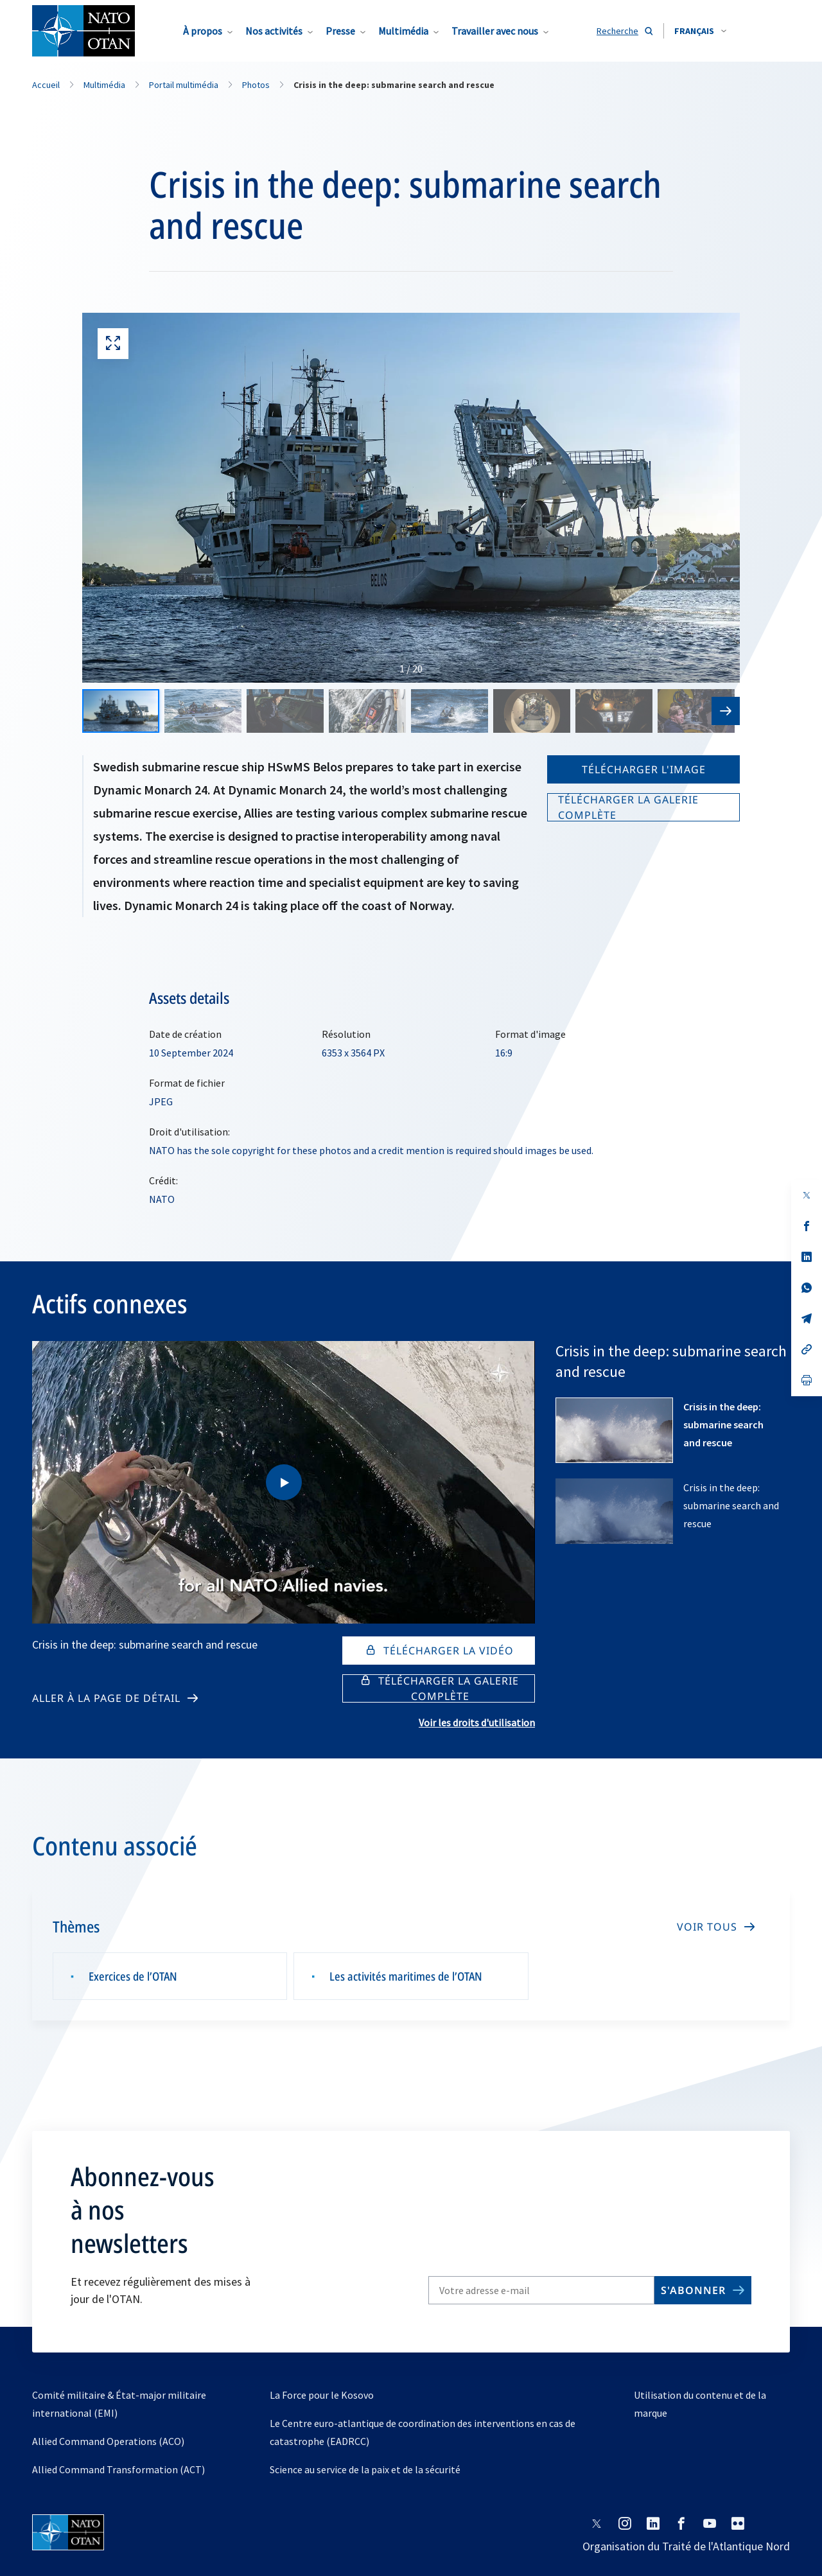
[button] (700, 31)
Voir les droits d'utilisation (477, 1722)
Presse (340, 30)
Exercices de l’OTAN (133, 1976)
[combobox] (700, 31)
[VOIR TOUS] (715, 1927)
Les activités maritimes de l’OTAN (405, 1976)
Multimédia (403, 30)
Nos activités (273, 30)
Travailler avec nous (494, 30)
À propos (202, 30)
